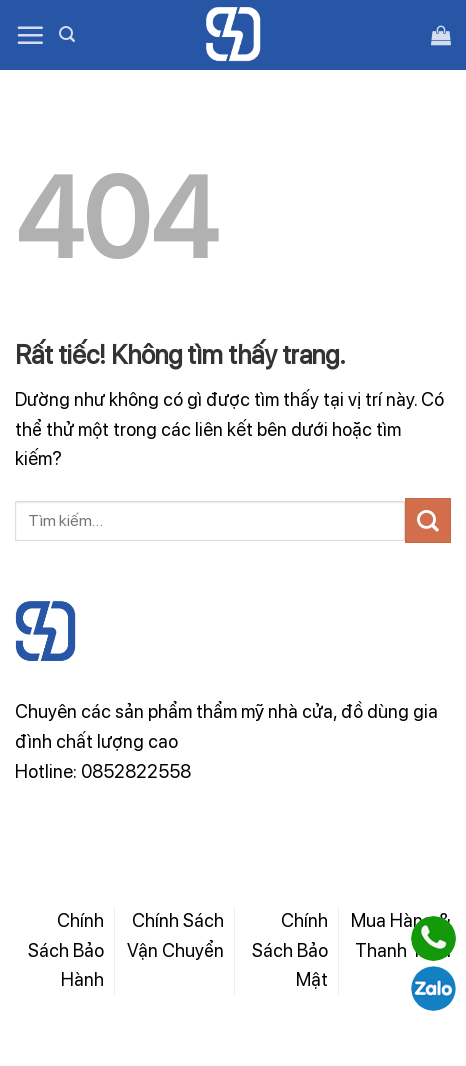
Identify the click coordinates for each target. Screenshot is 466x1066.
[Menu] (30, 35)
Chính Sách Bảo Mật (290, 949)
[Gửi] (428, 520)
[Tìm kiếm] (67, 34)
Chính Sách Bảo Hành (66, 949)
